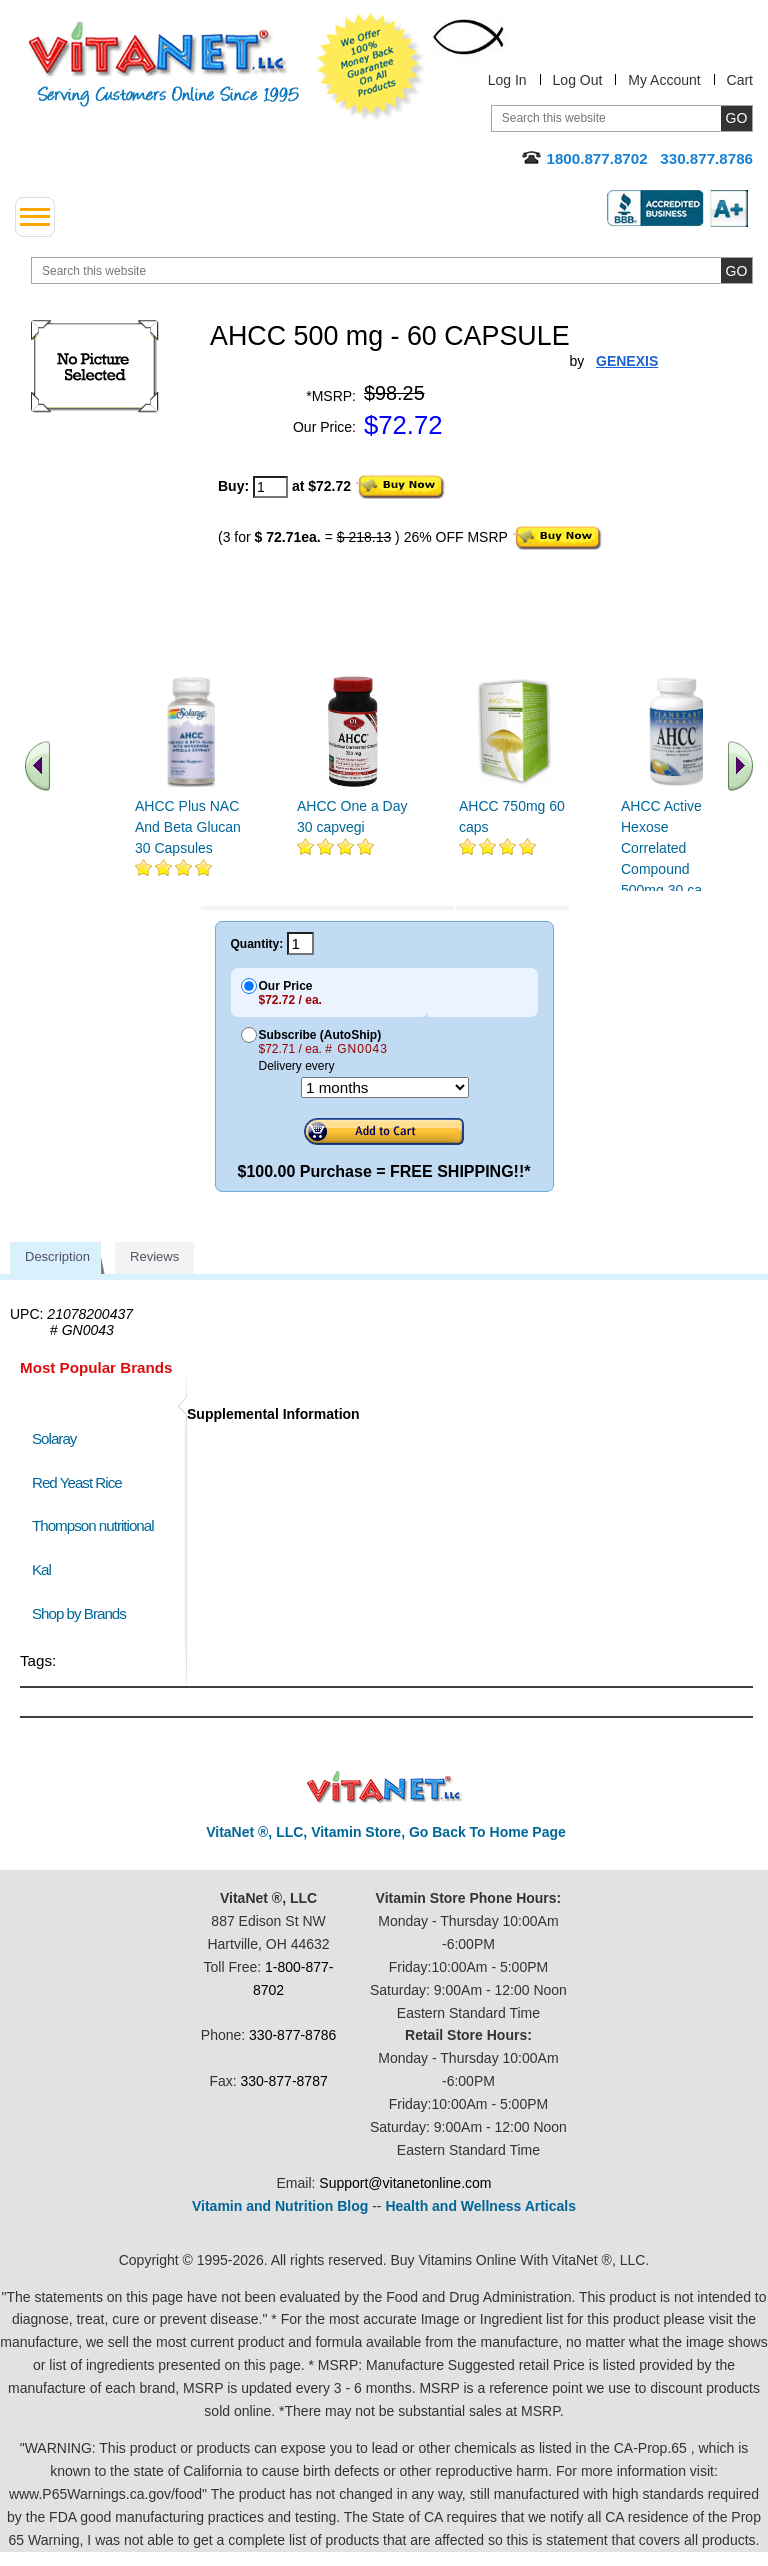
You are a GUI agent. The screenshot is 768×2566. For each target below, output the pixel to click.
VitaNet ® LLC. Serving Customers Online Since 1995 (164, 64)
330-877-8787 (284, 2081)
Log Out (578, 80)
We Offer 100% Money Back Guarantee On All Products (371, 67)
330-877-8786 (292, 2035)
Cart (740, 80)
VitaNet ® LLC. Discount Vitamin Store (384, 1787)
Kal (41, 1569)
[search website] (392, 270)
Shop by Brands (83, 1613)
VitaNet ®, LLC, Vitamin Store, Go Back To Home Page (386, 1832)
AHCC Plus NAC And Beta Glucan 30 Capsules (188, 827)
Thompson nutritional (93, 1525)
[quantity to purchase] (270, 487)
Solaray (54, 1438)
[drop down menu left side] (35, 217)
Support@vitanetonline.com (405, 2183)
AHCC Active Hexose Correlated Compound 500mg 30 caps (669, 848)
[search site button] (736, 270)
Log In (507, 80)
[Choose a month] (385, 1087)
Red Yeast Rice (77, 1482)
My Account (664, 80)
